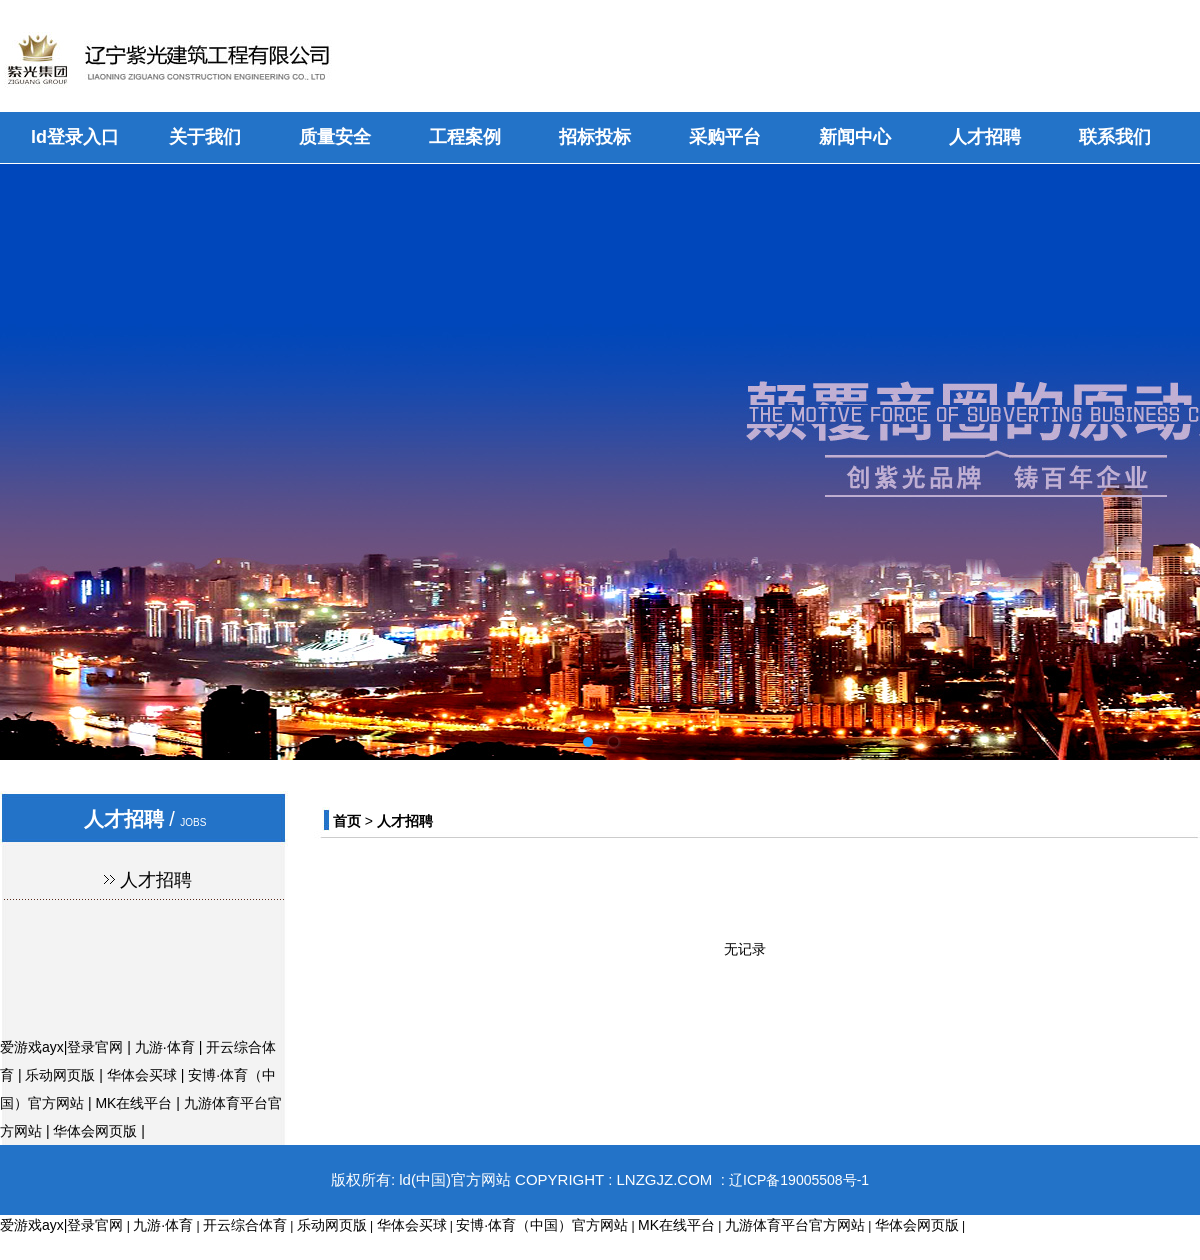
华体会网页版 (95, 1131)
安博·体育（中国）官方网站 (542, 1225)
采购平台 (725, 137)
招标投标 (595, 137)
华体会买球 (142, 1075)
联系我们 (1115, 137)
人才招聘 (985, 137)
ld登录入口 (75, 137)
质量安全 (335, 137)
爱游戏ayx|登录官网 (61, 1047)
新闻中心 (855, 137)
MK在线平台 (133, 1103)
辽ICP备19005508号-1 (799, 1180)
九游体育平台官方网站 (795, 1225)
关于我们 (205, 137)
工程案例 (465, 137)
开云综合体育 (245, 1225)
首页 (347, 821)
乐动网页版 (60, 1075)
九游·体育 (165, 1047)
